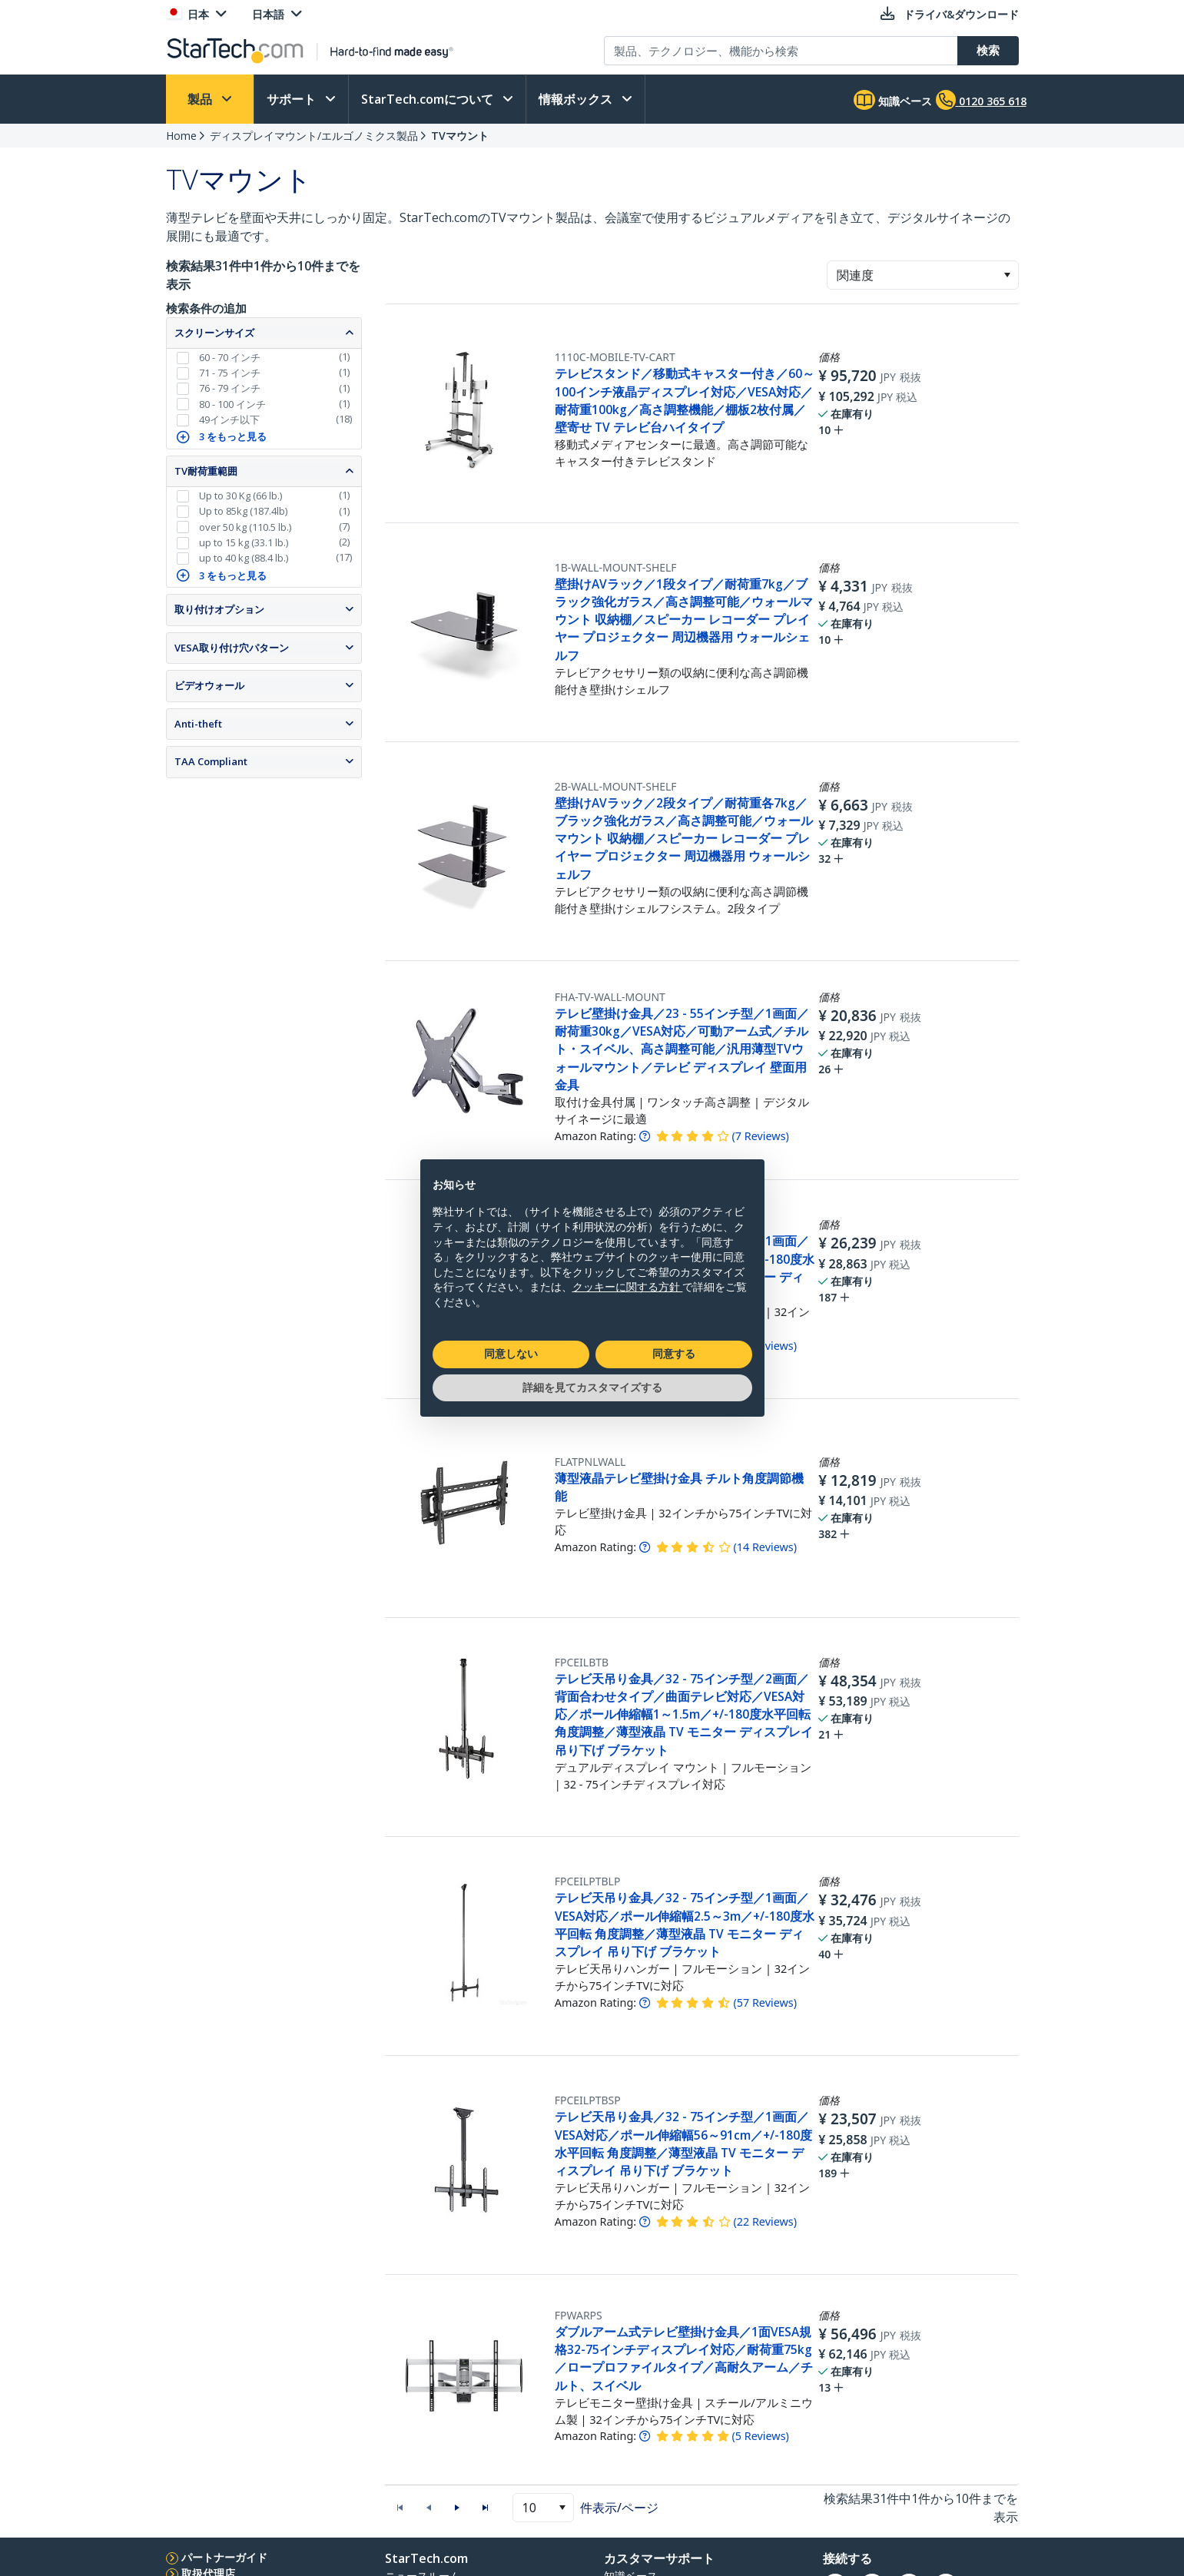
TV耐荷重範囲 (205, 471)
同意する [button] (673, 1354)
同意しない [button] (511, 1354)
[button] (1007, 275)
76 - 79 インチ (229, 388)
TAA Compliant (210, 761)
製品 (201, 99)
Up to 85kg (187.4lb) (243, 511)
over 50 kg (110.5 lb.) (245, 527)
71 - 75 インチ (229, 373)
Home (181, 135)
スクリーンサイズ (214, 333)
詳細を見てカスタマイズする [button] (592, 1387)
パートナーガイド (224, 2557)
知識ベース (893, 100)
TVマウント (460, 135)
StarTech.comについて (428, 99)
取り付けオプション (219, 609)
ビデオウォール (209, 685)
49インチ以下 (229, 419)
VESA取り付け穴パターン (231, 648)
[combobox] (923, 275)
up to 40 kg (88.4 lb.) (243, 558)
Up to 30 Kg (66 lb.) (240, 495)
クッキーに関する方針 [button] (627, 1287)
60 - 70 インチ (229, 357)
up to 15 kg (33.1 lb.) (243, 542)
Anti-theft (198, 724)
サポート (293, 99)
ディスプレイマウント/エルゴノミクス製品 (314, 135)
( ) (759, 1136)
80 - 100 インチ (232, 404)
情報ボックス (577, 99)
